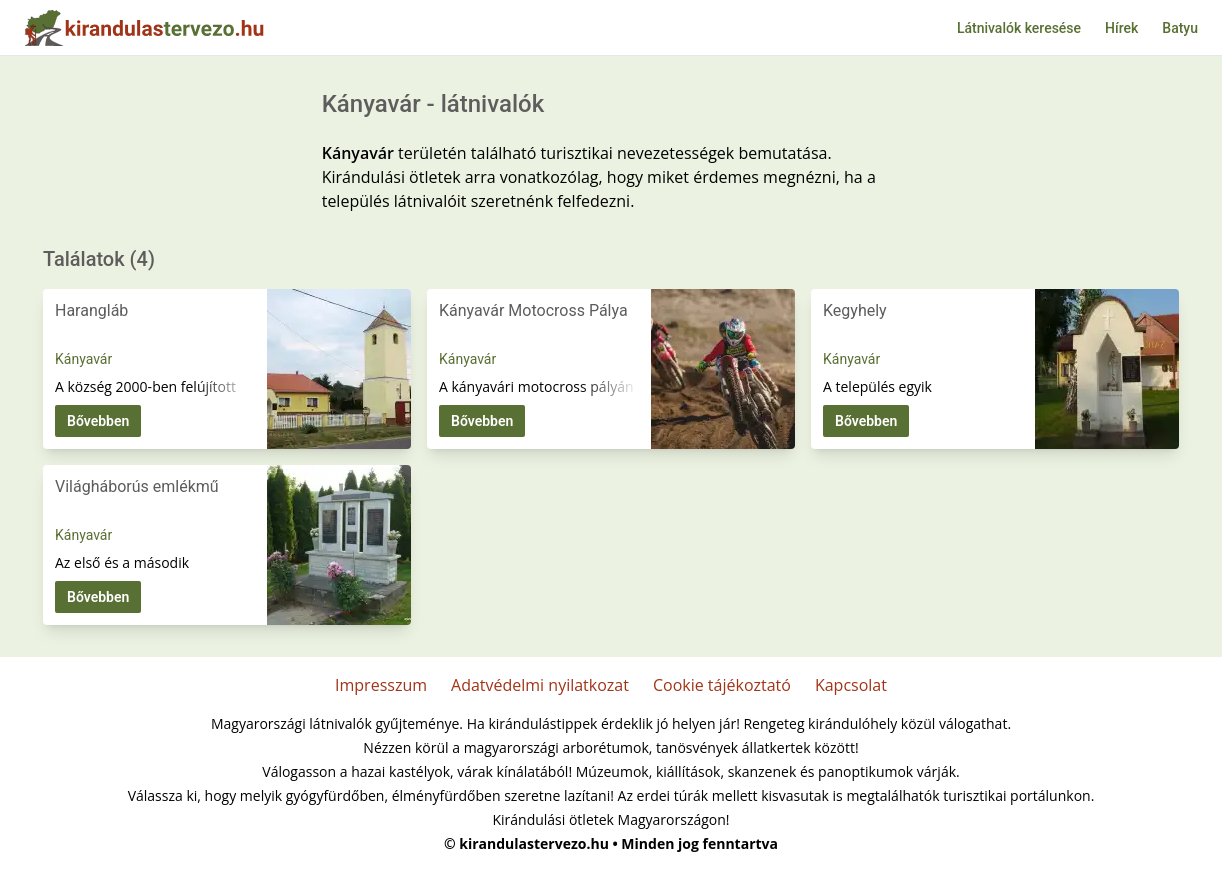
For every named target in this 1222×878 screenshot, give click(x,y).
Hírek (1121, 28)
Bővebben (98, 421)
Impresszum (381, 685)
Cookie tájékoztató (722, 685)
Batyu (1180, 28)
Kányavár (83, 359)
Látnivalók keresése (1019, 28)
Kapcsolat (851, 685)
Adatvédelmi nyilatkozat (540, 685)
